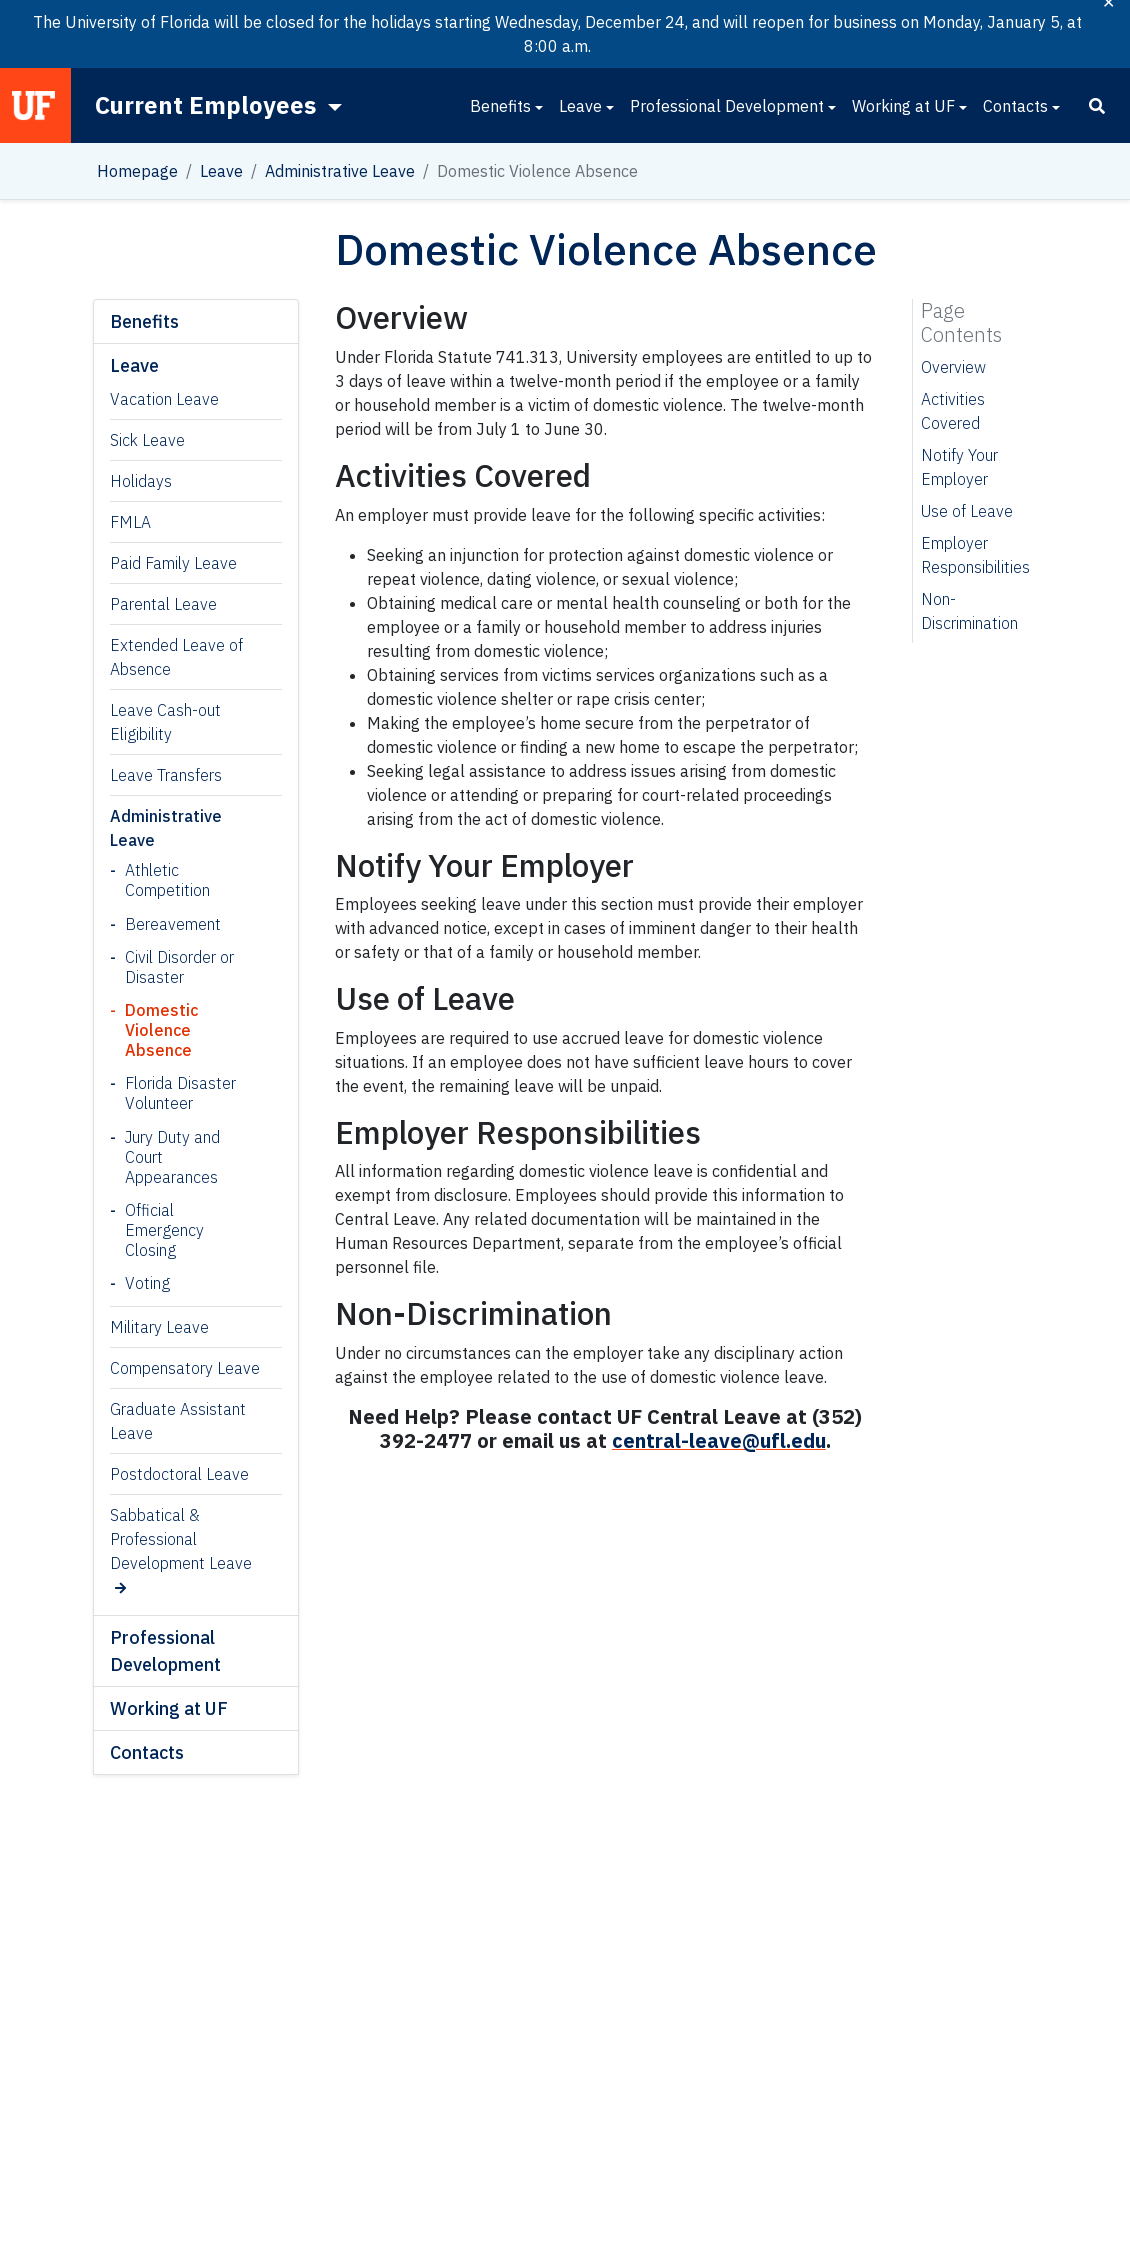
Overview (953, 367)
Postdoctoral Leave (179, 1474)
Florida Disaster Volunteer (180, 1093)
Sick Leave (147, 440)
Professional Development (727, 106)
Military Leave (159, 1327)
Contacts (1015, 106)
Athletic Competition (167, 880)
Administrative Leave (340, 171)
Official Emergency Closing (164, 1230)
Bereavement (173, 924)
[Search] (1097, 106)
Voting (147, 1283)
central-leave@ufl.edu (719, 1440)
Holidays (141, 481)
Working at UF (903, 106)
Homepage (137, 171)
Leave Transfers (166, 775)
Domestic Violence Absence (161, 1030)
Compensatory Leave (185, 1368)
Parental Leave (163, 604)
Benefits (500, 106)
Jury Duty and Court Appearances (172, 1157)
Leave (580, 106)
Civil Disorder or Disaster (179, 967)
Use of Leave (967, 511)
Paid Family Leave (173, 563)
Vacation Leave (164, 399)
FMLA (130, 522)
